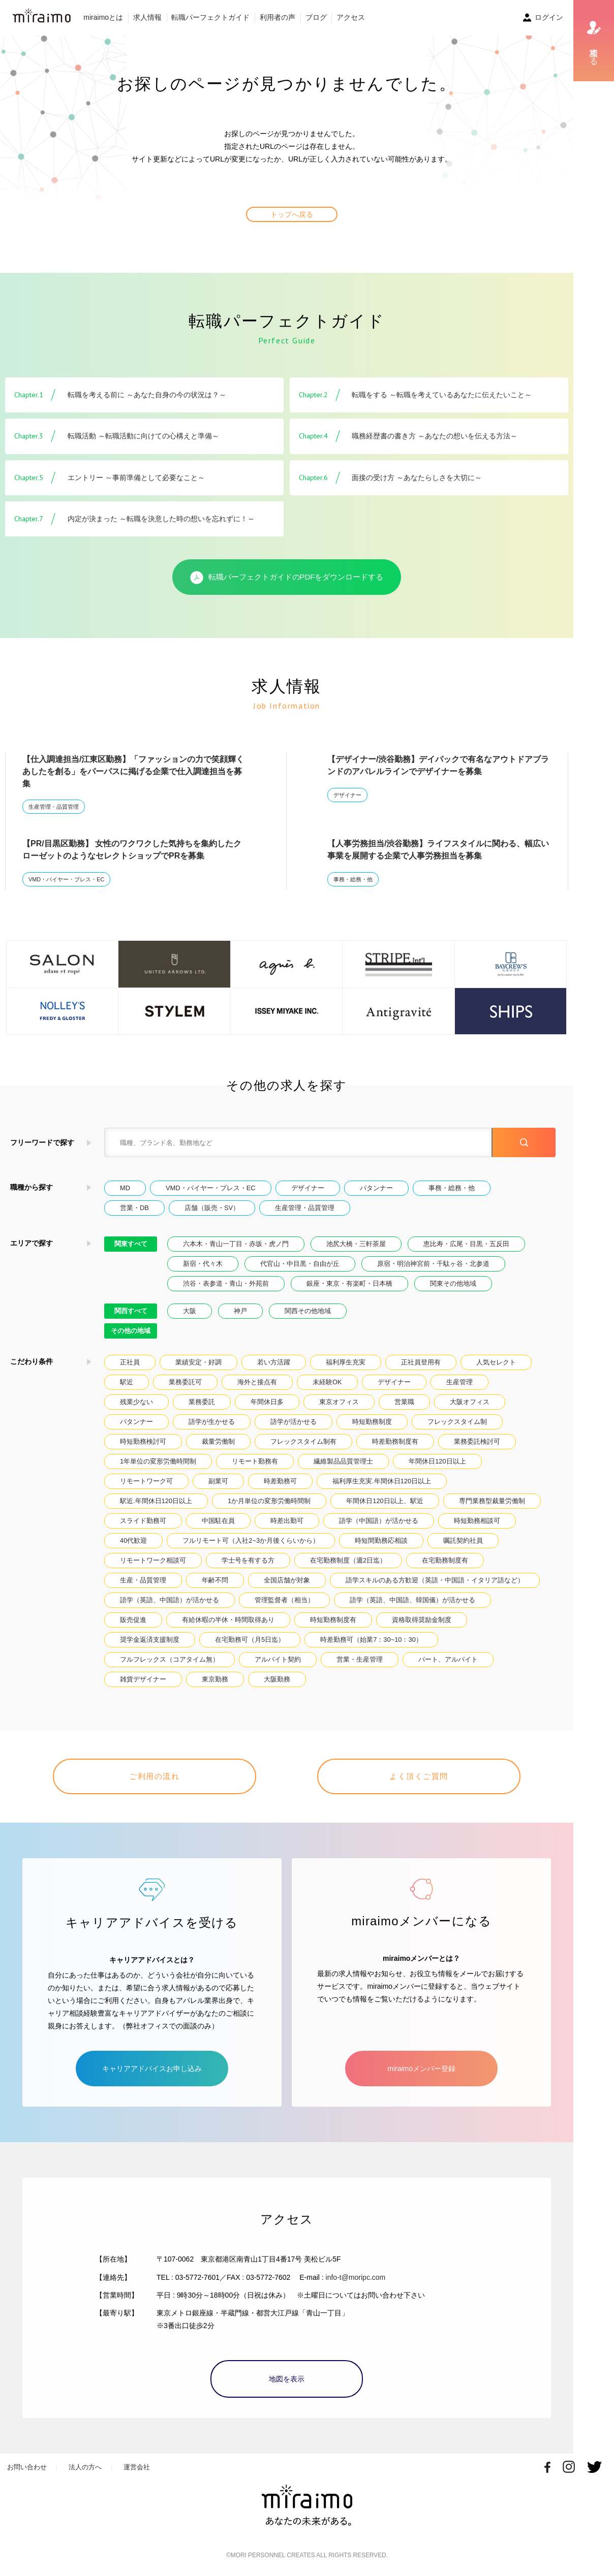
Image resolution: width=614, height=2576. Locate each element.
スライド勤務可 (143, 1520)
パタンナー (376, 1188)
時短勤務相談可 (477, 1520)
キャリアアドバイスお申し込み (152, 2068)
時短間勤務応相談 (381, 1540)
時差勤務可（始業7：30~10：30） (371, 1639)
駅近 (126, 1382)
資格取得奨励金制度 (421, 1620)
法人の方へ (85, 2467)
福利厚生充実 (345, 1362)
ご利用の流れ (154, 1776)
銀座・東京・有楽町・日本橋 (349, 1283)
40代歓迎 (133, 1540)
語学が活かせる (293, 1421)
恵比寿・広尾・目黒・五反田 (466, 1244)
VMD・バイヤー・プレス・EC (66, 879)
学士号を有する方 (248, 1560)
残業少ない (136, 1402)
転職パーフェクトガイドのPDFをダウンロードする (287, 577)
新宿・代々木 (203, 1263)
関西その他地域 (308, 1311)
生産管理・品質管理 (53, 807)
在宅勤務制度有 (445, 1560)
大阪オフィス (469, 1402)
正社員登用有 (421, 1362)
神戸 (240, 1311)
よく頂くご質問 (418, 1776)
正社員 (130, 1362)
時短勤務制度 (372, 1421)
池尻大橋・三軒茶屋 (356, 1244)
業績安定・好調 (198, 1362)
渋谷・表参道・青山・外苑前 (226, 1283)
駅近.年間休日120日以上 (156, 1501)
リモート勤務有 (255, 1461)
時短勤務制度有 (333, 1620)
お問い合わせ (27, 2467)
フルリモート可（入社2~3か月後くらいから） (250, 1540)
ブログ (316, 17)
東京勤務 (215, 1679)
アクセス (350, 17)
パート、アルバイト (448, 1659)
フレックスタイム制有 (303, 1441)
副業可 (218, 1481)
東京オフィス (339, 1402)
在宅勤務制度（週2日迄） (348, 1560)
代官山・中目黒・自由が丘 (300, 1263)
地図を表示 (286, 2379)
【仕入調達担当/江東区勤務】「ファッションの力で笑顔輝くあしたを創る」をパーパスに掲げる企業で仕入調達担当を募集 (133, 771)
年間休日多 (267, 1402)
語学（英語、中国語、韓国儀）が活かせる (412, 1600)
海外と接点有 (257, 1382)
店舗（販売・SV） (212, 1208)
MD (125, 1188)
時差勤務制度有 (395, 1441)
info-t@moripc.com (356, 2277)
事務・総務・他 (353, 879)
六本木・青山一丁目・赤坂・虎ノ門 (236, 1244)
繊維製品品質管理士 (343, 1461)
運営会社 (137, 2467)
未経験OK (327, 1382)
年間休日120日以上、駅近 (384, 1501)
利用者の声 (277, 17)
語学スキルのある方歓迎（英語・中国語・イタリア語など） (435, 1580)
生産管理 (459, 1382)
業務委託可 (185, 1382)
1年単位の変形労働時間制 (158, 1461)
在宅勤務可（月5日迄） (250, 1639)
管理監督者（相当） (284, 1600)
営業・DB (134, 1208)
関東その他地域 (453, 1283)
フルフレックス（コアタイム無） (169, 1659)
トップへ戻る (291, 214)
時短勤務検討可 (143, 1441)
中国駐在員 (218, 1520)
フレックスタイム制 (457, 1421)
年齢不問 (215, 1580)
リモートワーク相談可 (153, 1560)
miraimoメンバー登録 (421, 2068)
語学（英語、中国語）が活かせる (169, 1600)
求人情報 (147, 17)
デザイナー (347, 795)
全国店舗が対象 (287, 1580)
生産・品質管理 (143, 1580)
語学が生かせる (212, 1421)
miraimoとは (103, 17)
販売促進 (133, 1620)
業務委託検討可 (477, 1441)
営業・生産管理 (359, 1659)
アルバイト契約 (278, 1659)
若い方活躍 (273, 1362)
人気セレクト (496, 1362)
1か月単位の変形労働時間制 (269, 1501)
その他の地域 (130, 1330)
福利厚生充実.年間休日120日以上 (381, 1481)
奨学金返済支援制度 (149, 1639)
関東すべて (130, 1244)
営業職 (404, 1402)
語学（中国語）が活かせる (378, 1520)
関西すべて (130, 1311)
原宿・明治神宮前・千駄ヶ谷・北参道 (433, 1263)
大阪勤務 (277, 1679)
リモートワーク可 (146, 1481)
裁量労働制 (218, 1441)
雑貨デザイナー (143, 1679)
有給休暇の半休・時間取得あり (228, 1620)
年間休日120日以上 (437, 1461)
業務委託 (202, 1402)
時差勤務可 (280, 1481)
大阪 (189, 1311)
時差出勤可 (286, 1520)
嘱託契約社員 (463, 1540)
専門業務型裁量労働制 (492, 1501)
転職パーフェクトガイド (210, 17)
